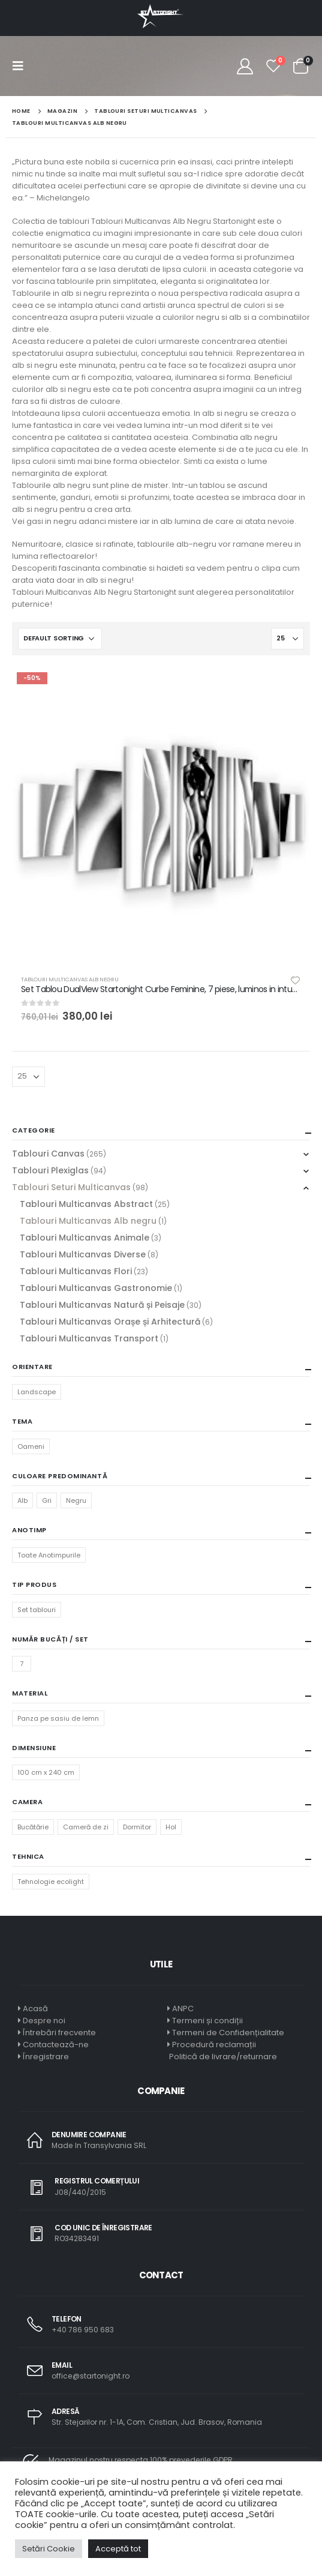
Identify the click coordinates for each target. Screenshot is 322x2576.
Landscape (36, 1392)
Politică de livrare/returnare (222, 2056)
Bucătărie (33, 1827)
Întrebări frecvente (59, 2032)
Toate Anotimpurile (48, 1555)
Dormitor (137, 1827)
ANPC (183, 2008)
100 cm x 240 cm (45, 1772)
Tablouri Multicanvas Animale (84, 1238)
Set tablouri (36, 1610)
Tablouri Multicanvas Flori (76, 1271)
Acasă (35, 2008)
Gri (47, 1500)
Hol (170, 1827)
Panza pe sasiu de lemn (58, 1718)
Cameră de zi (86, 1827)
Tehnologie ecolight (50, 1881)
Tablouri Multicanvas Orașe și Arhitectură (110, 1322)
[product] (161, 816)
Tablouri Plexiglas (50, 1170)
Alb (22, 1500)
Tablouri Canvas (48, 1154)
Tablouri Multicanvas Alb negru (70, 979)
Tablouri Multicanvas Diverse (83, 1254)
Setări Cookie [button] (48, 2548)
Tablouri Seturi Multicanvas (71, 1187)
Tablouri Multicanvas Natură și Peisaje (102, 1305)
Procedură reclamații (214, 2044)
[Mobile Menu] (21, 66)
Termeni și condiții (207, 2020)
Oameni (30, 1446)
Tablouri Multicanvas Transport (89, 1338)
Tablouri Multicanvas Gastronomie (96, 1288)
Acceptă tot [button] (118, 2548)
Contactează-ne (56, 2044)
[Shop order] (60, 638)
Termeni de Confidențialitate (227, 2032)
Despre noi (44, 2020)
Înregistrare (46, 2056)
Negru (76, 1500)
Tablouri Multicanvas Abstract (86, 1204)
